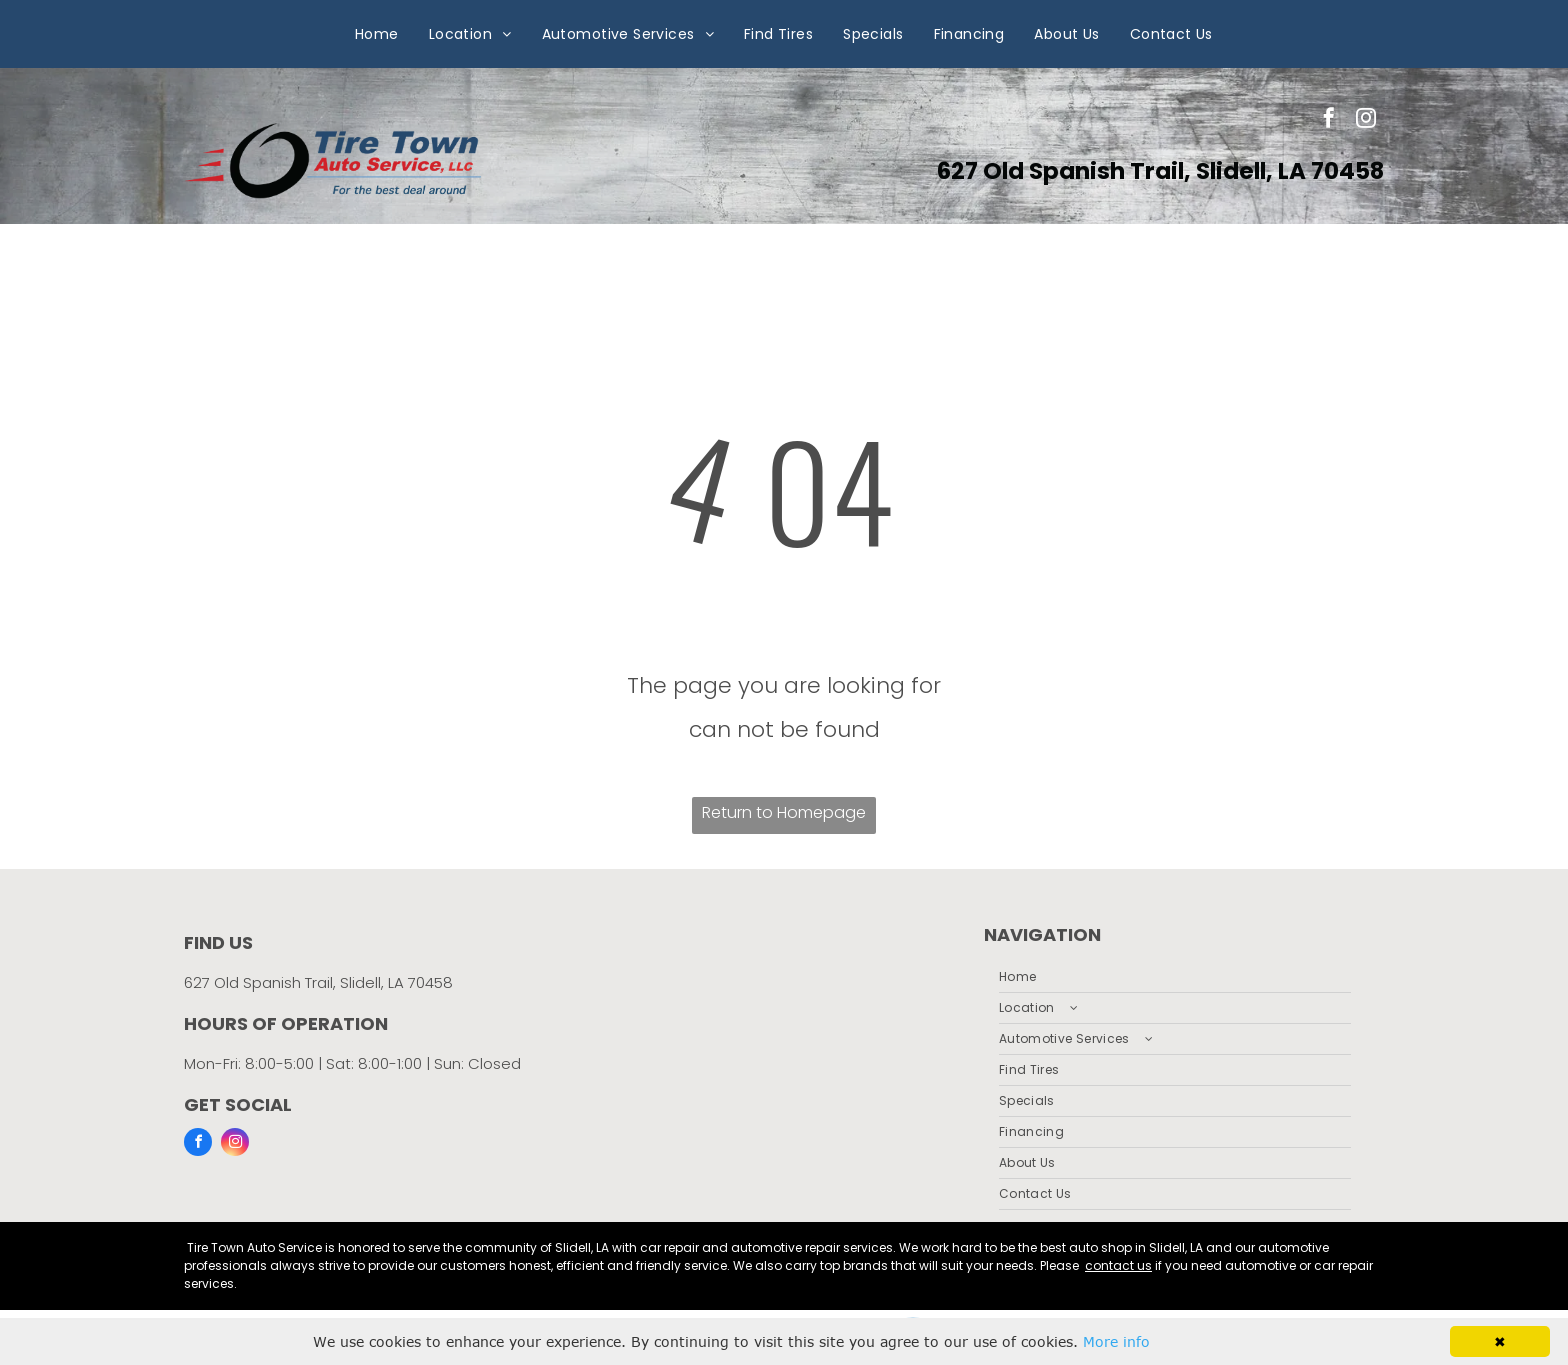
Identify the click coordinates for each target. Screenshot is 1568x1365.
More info (1116, 1341)
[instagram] (1366, 120)
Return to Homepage (784, 812)
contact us (1118, 1265)
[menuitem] (377, 34)
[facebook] (1329, 120)
